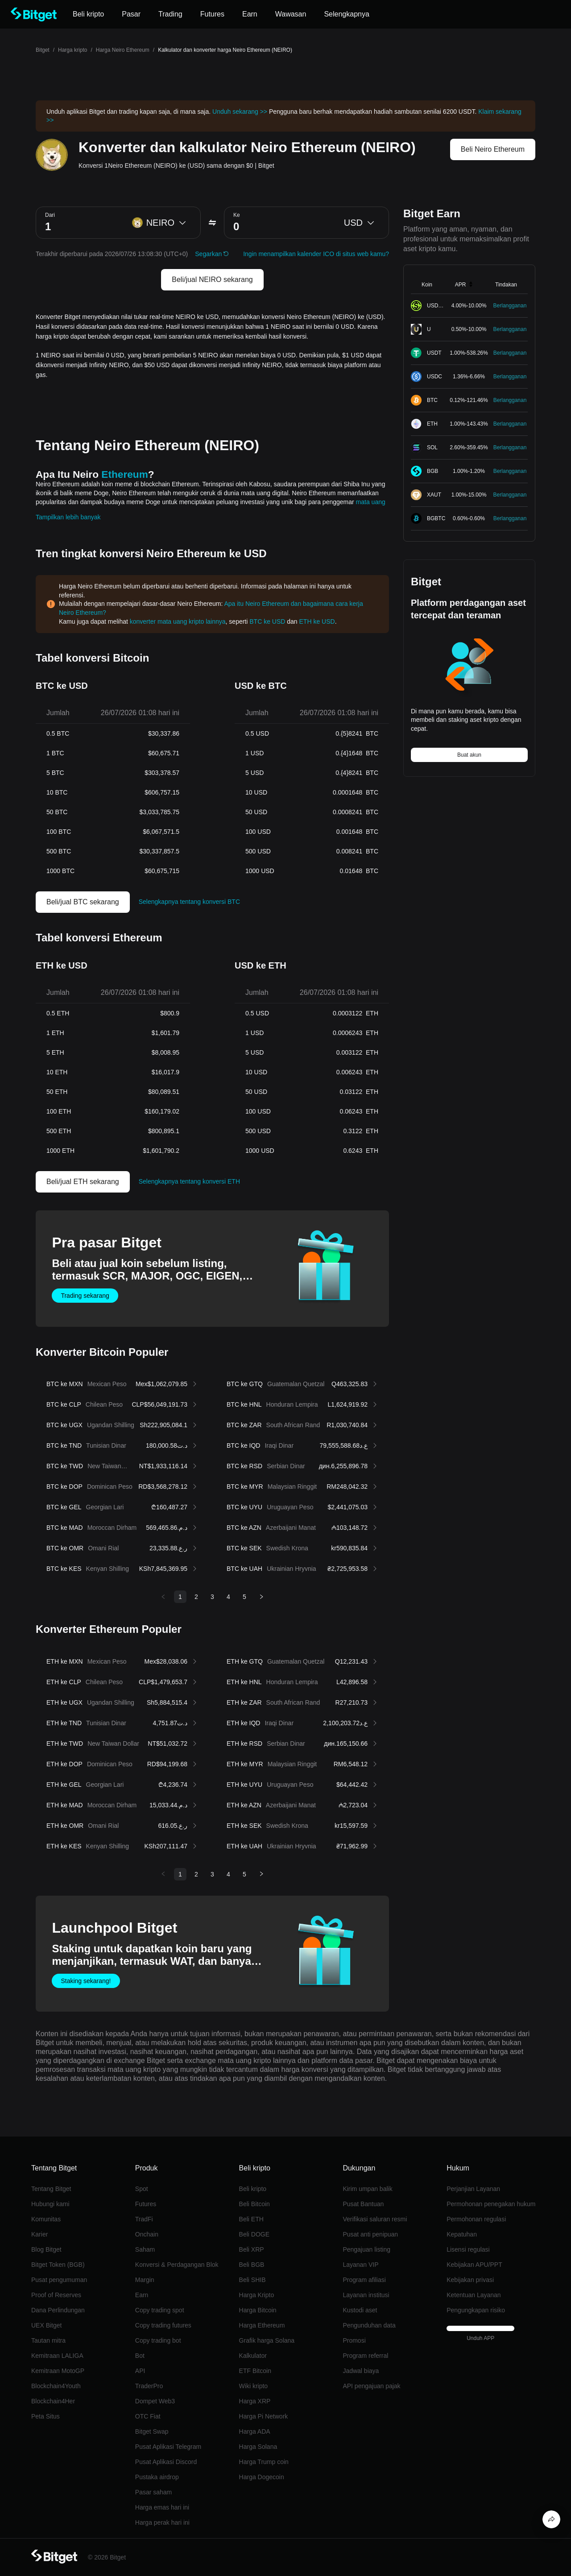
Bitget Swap (152, 2431)
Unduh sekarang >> (239, 111)
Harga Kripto (256, 2295)
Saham (145, 2249)
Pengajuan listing (366, 2249)
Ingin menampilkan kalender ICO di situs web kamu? (316, 253)
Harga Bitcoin (258, 2310)
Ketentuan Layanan (474, 2295)
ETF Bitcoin (255, 2370)
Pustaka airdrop (157, 2477)
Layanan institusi (366, 2295)
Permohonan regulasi (476, 2219)
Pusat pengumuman (59, 2279)
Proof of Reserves (56, 2295)
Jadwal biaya (361, 2370)
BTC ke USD (267, 621)
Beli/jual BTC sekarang (82, 902)
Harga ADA (254, 2431)
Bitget (43, 50)
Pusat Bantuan (363, 2203)
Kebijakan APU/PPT (474, 2264)
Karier (39, 2234)
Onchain (146, 2234)
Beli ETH (251, 2219)
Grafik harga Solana (267, 2340)
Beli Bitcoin (254, 2203)
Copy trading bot (158, 2340)
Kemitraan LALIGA (57, 2355)
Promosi (354, 2340)
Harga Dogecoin (261, 2477)
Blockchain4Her (53, 2401)
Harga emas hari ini (162, 2507)
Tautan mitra (48, 2340)
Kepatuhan (462, 2234)
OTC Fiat (148, 2416)
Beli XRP (251, 2249)
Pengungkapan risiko (476, 2310)
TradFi (144, 2219)
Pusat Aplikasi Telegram (168, 2446)
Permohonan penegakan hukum (491, 2203)
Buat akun (469, 755)
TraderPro (149, 2386)
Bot (140, 2355)
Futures (145, 2203)
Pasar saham (153, 2492)
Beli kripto (252, 2188)
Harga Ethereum (262, 2325)
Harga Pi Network (263, 2416)
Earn (142, 2295)
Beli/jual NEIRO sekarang (212, 279)
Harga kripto (72, 50)
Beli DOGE (254, 2234)
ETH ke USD (317, 621)
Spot (141, 2188)
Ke (236, 215)
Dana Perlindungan (58, 2310)
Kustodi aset (360, 2310)
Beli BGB (252, 2264)
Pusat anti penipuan (370, 2234)
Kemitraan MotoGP (57, 2370)
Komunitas (46, 2219)
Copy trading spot (159, 2310)
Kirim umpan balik (367, 2188)
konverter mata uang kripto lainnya (178, 621)
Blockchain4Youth (56, 2386)
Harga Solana (258, 2446)
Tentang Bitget (51, 2188)
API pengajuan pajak (371, 2386)
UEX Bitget (46, 2325)
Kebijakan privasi (470, 2279)
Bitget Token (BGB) (58, 2264)
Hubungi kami (50, 2203)
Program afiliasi (364, 2279)
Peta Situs (45, 2416)
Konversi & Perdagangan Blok (177, 2264)
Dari (50, 215)
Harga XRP (255, 2401)
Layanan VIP (360, 2264)
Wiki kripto (253, 2386)
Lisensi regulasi (468, 2249)
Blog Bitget (46, 2249)
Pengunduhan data (369, 2325)
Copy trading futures (163, 2325)
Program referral (365, 2355)
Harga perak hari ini (162, 2522)
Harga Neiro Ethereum (122, 50)
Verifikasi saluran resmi (375, 2219)
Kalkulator (253, 2355)
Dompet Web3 (155, 2401)
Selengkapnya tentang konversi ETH (189, 1181)
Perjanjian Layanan (473, 2188)
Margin (144, 2279)
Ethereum (124, 474)
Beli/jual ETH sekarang (82, 1181)
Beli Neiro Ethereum (493, 149)
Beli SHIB (252, 2279)
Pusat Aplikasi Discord (166, 2461)
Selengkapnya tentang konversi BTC (189, 901)
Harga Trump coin (264, 2461)
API (140, 2370)
